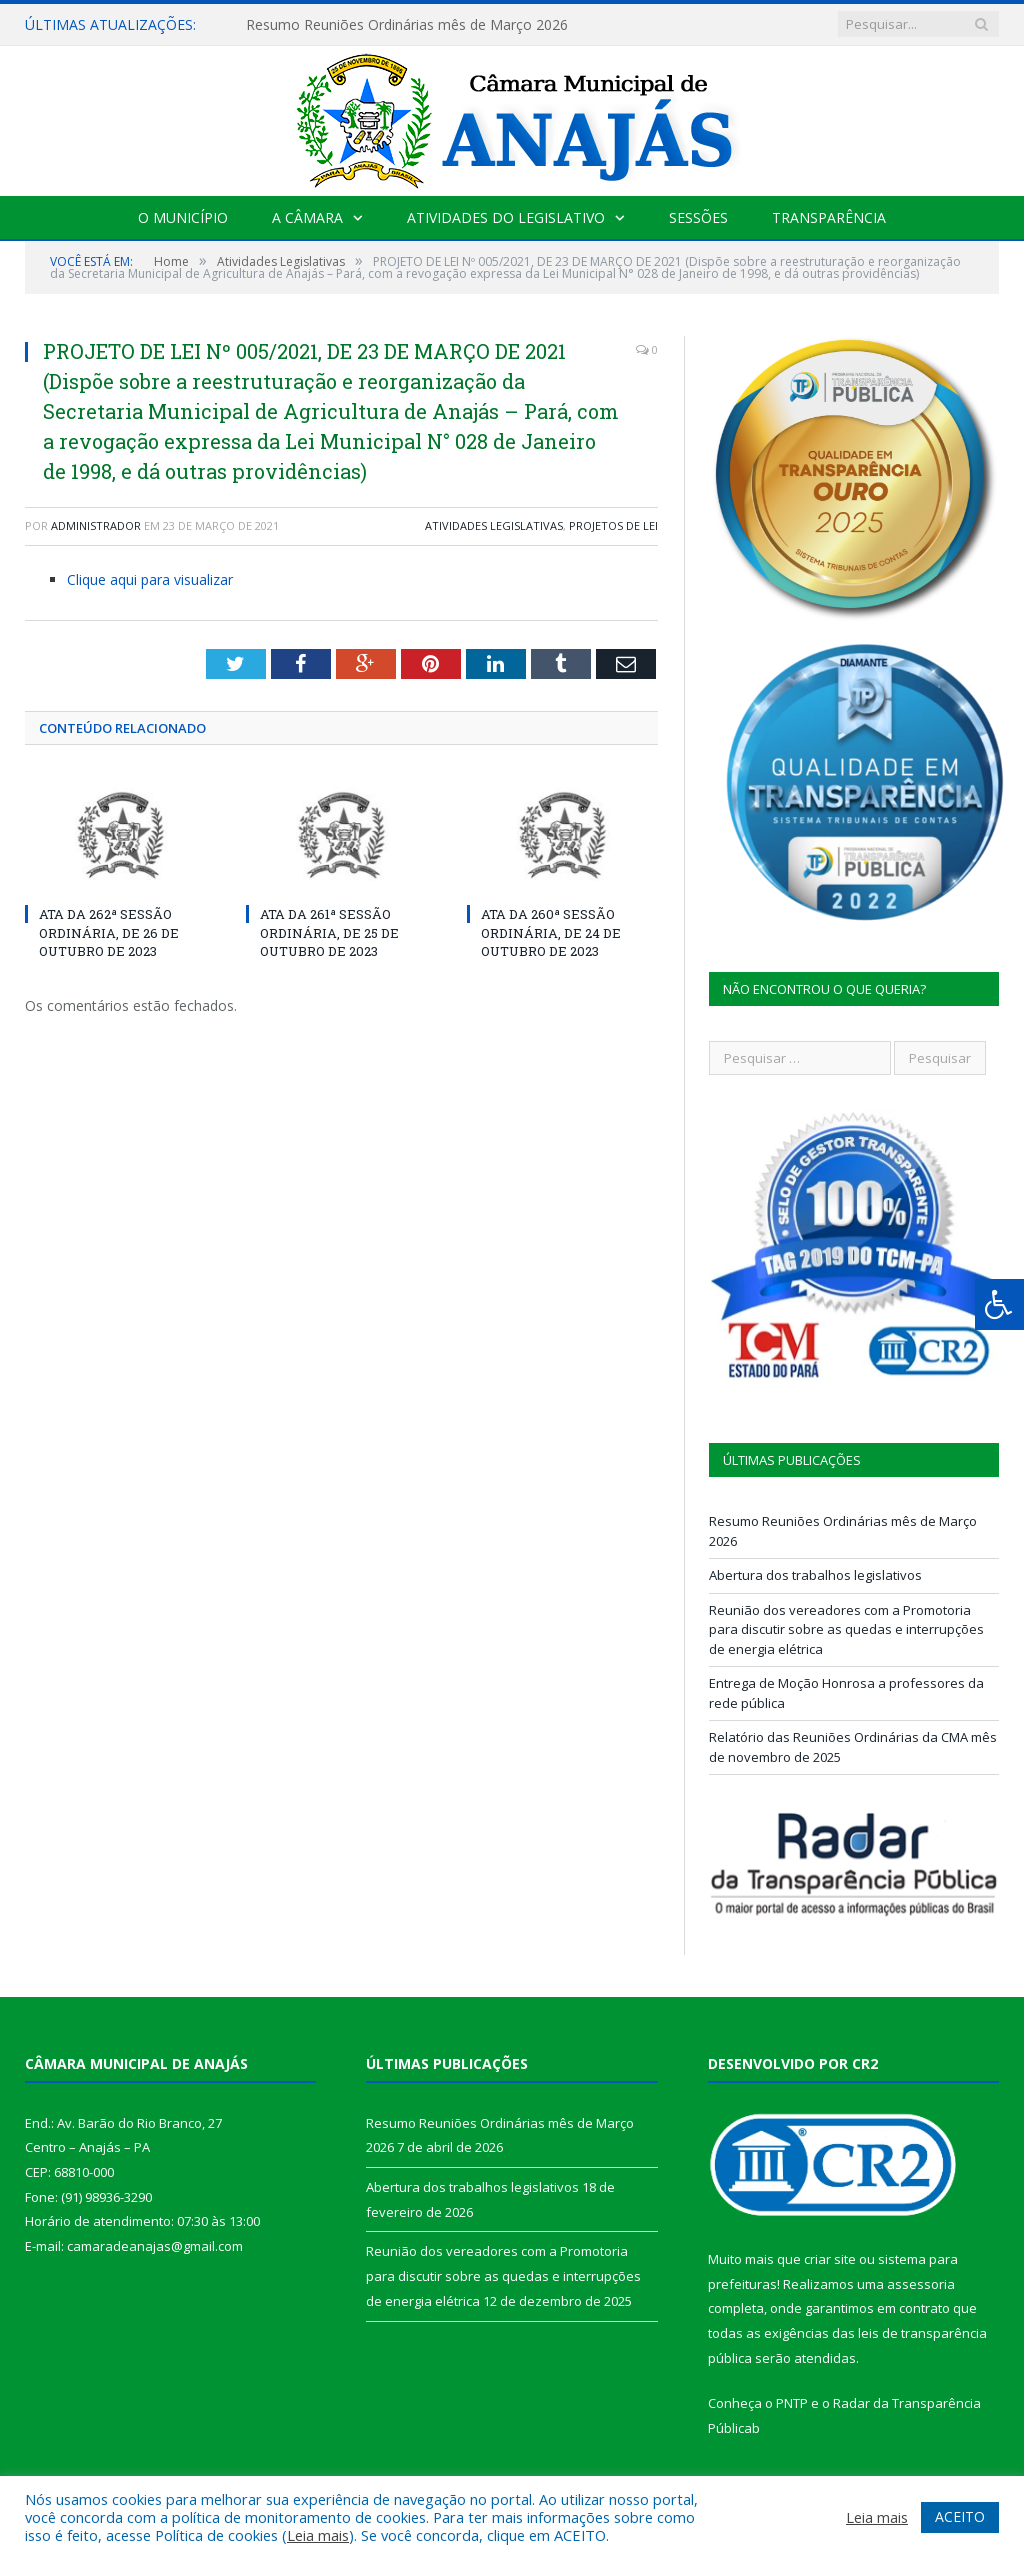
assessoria (921, 2284)
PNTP (792, 2403)
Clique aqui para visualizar (150, 579)
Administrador (96, 525)
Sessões (698, 217)
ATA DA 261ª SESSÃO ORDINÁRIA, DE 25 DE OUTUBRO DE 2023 (329, 932)
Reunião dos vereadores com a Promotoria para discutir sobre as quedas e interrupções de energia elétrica (846, 1629)
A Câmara (307, 217)
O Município (183, 217)
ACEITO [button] (960, 2516)
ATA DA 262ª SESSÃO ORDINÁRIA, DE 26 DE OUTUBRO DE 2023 (109, 932)
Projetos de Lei (613, 525)
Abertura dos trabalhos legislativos (815, 1575)
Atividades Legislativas (494, 525)
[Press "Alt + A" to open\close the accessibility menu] (999, 1304)
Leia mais (318, 2535)
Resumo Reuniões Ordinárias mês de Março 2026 (407, 25)
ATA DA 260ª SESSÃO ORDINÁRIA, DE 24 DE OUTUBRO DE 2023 (551, 932)
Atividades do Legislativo (506, 217)
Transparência (829, 217)
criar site (830, 2259)
